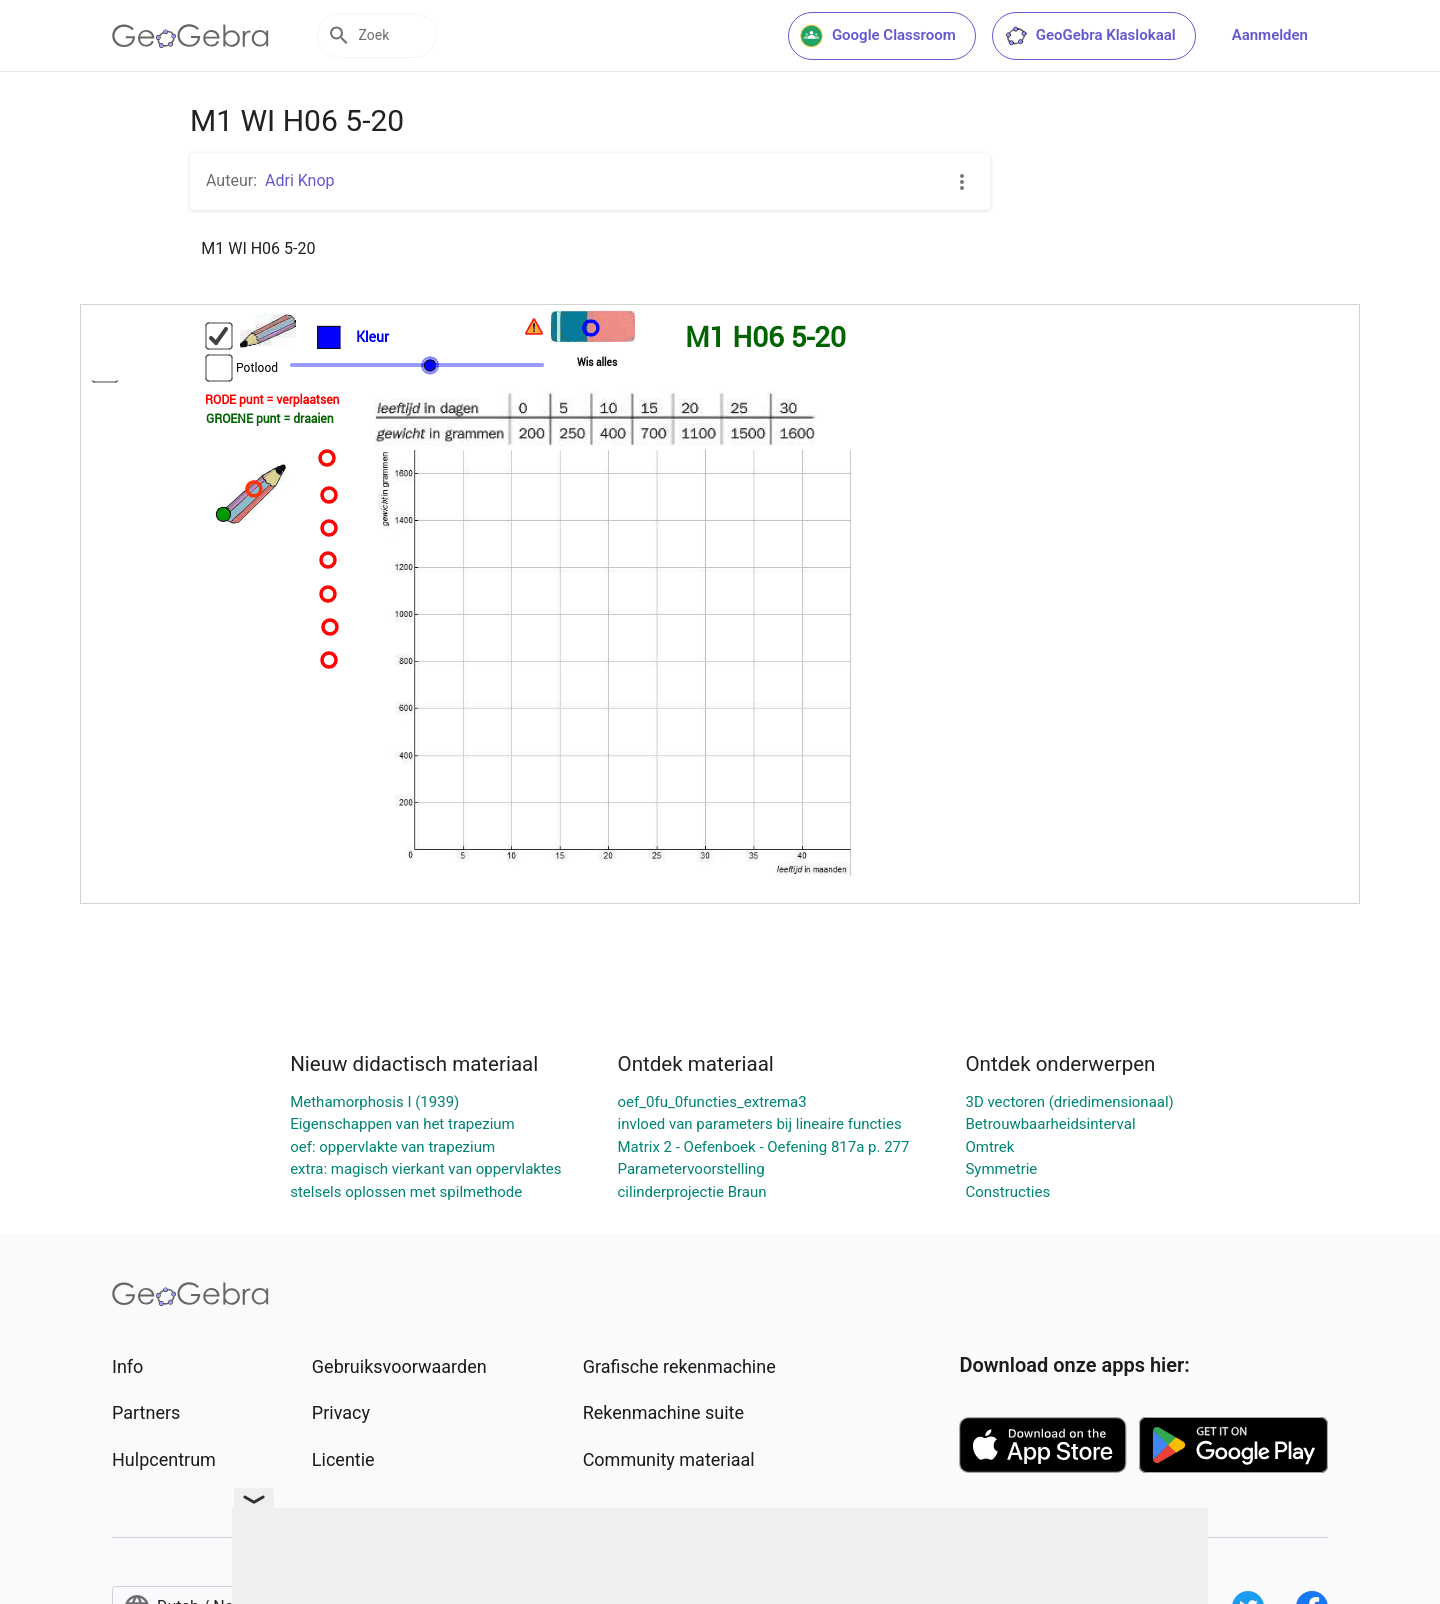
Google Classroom (878, 36)
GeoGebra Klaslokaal (1090, 36)
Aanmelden (1270, 35)
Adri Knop (300, 180)
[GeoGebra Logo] (190, 36)
